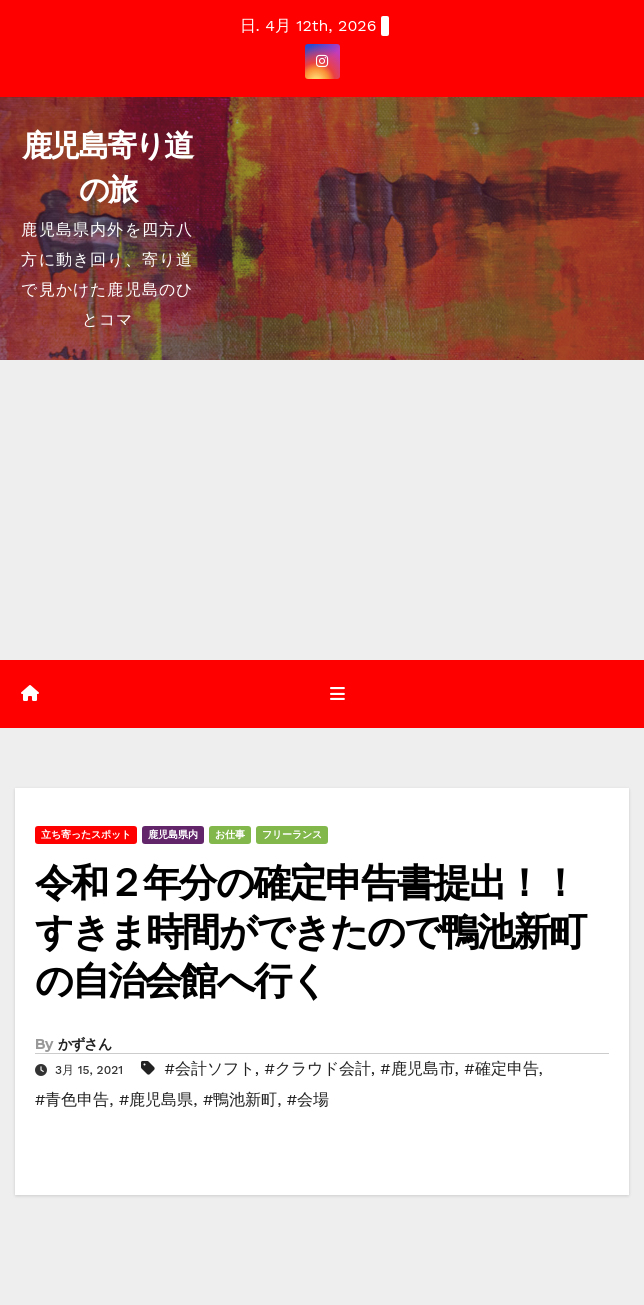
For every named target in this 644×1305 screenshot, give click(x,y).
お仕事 (230, 834)
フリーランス (292, 834)
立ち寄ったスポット (86, 834)
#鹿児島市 (417, 1068)
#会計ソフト (209, 1068)
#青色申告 (72, 1099)
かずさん (84, 1044)
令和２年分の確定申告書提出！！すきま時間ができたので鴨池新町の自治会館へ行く (310, 932)
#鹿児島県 (156, 1099)
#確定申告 (501, 1068)
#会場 (308, 1099)
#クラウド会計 (317, 1068)
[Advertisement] (322, 510)
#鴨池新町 (240, 1099)
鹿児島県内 (173, 834)
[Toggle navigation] (336, 694)
